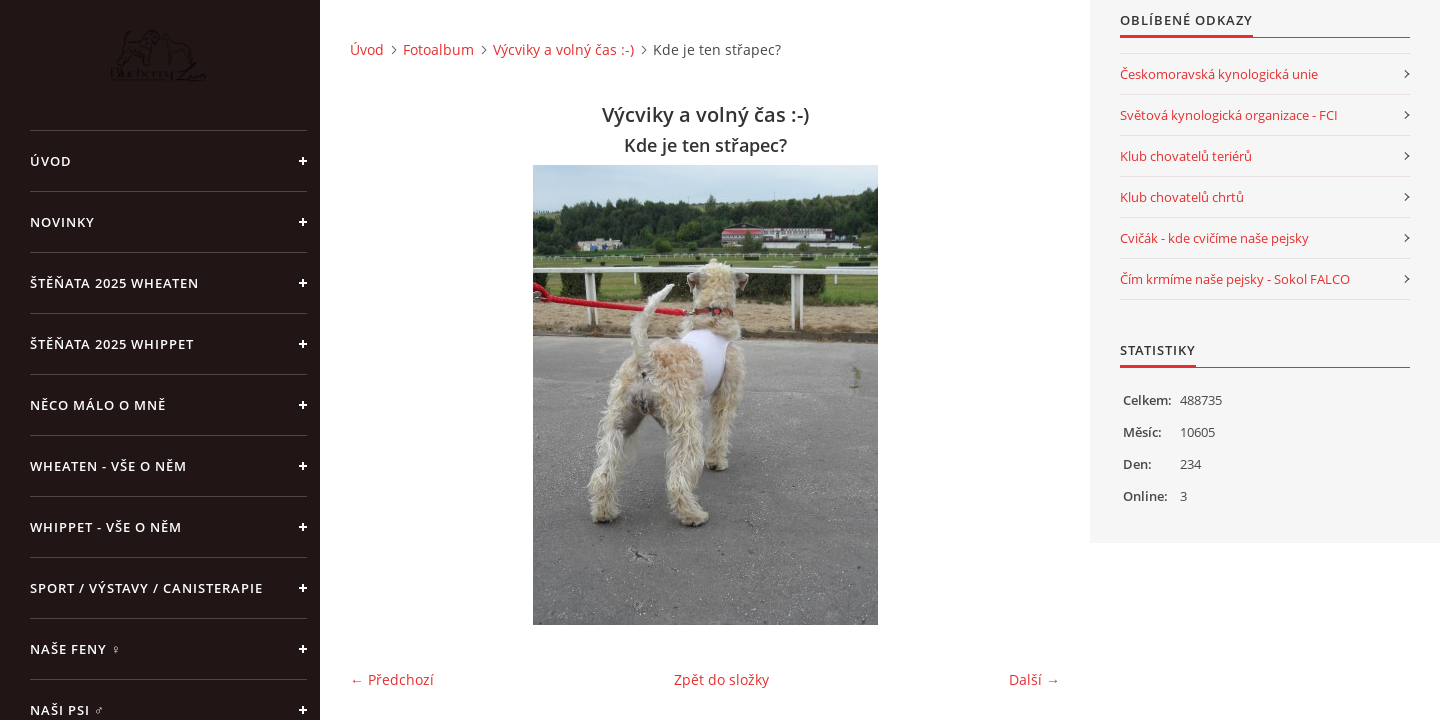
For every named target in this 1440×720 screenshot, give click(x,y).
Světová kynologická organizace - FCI (1229, 115)
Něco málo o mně (98, 405)
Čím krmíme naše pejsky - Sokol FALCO (1235, 279)
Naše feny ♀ (76, 649)
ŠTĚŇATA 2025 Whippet (112, 344)
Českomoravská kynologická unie (1219, 74)
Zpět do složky (721, 679)
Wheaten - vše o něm (108, 466)
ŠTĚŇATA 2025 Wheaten (114, 283)
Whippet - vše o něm (106, 527)
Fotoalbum (438, 49)
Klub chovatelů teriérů (1186, 156)
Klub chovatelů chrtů (1182, 197)
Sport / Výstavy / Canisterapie (146, 588)
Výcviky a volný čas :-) (563, 49)
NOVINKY (62, 222)
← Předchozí (392, 679)
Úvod (51, 161)
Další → (1034, 679)
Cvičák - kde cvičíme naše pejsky (1214, 238)
